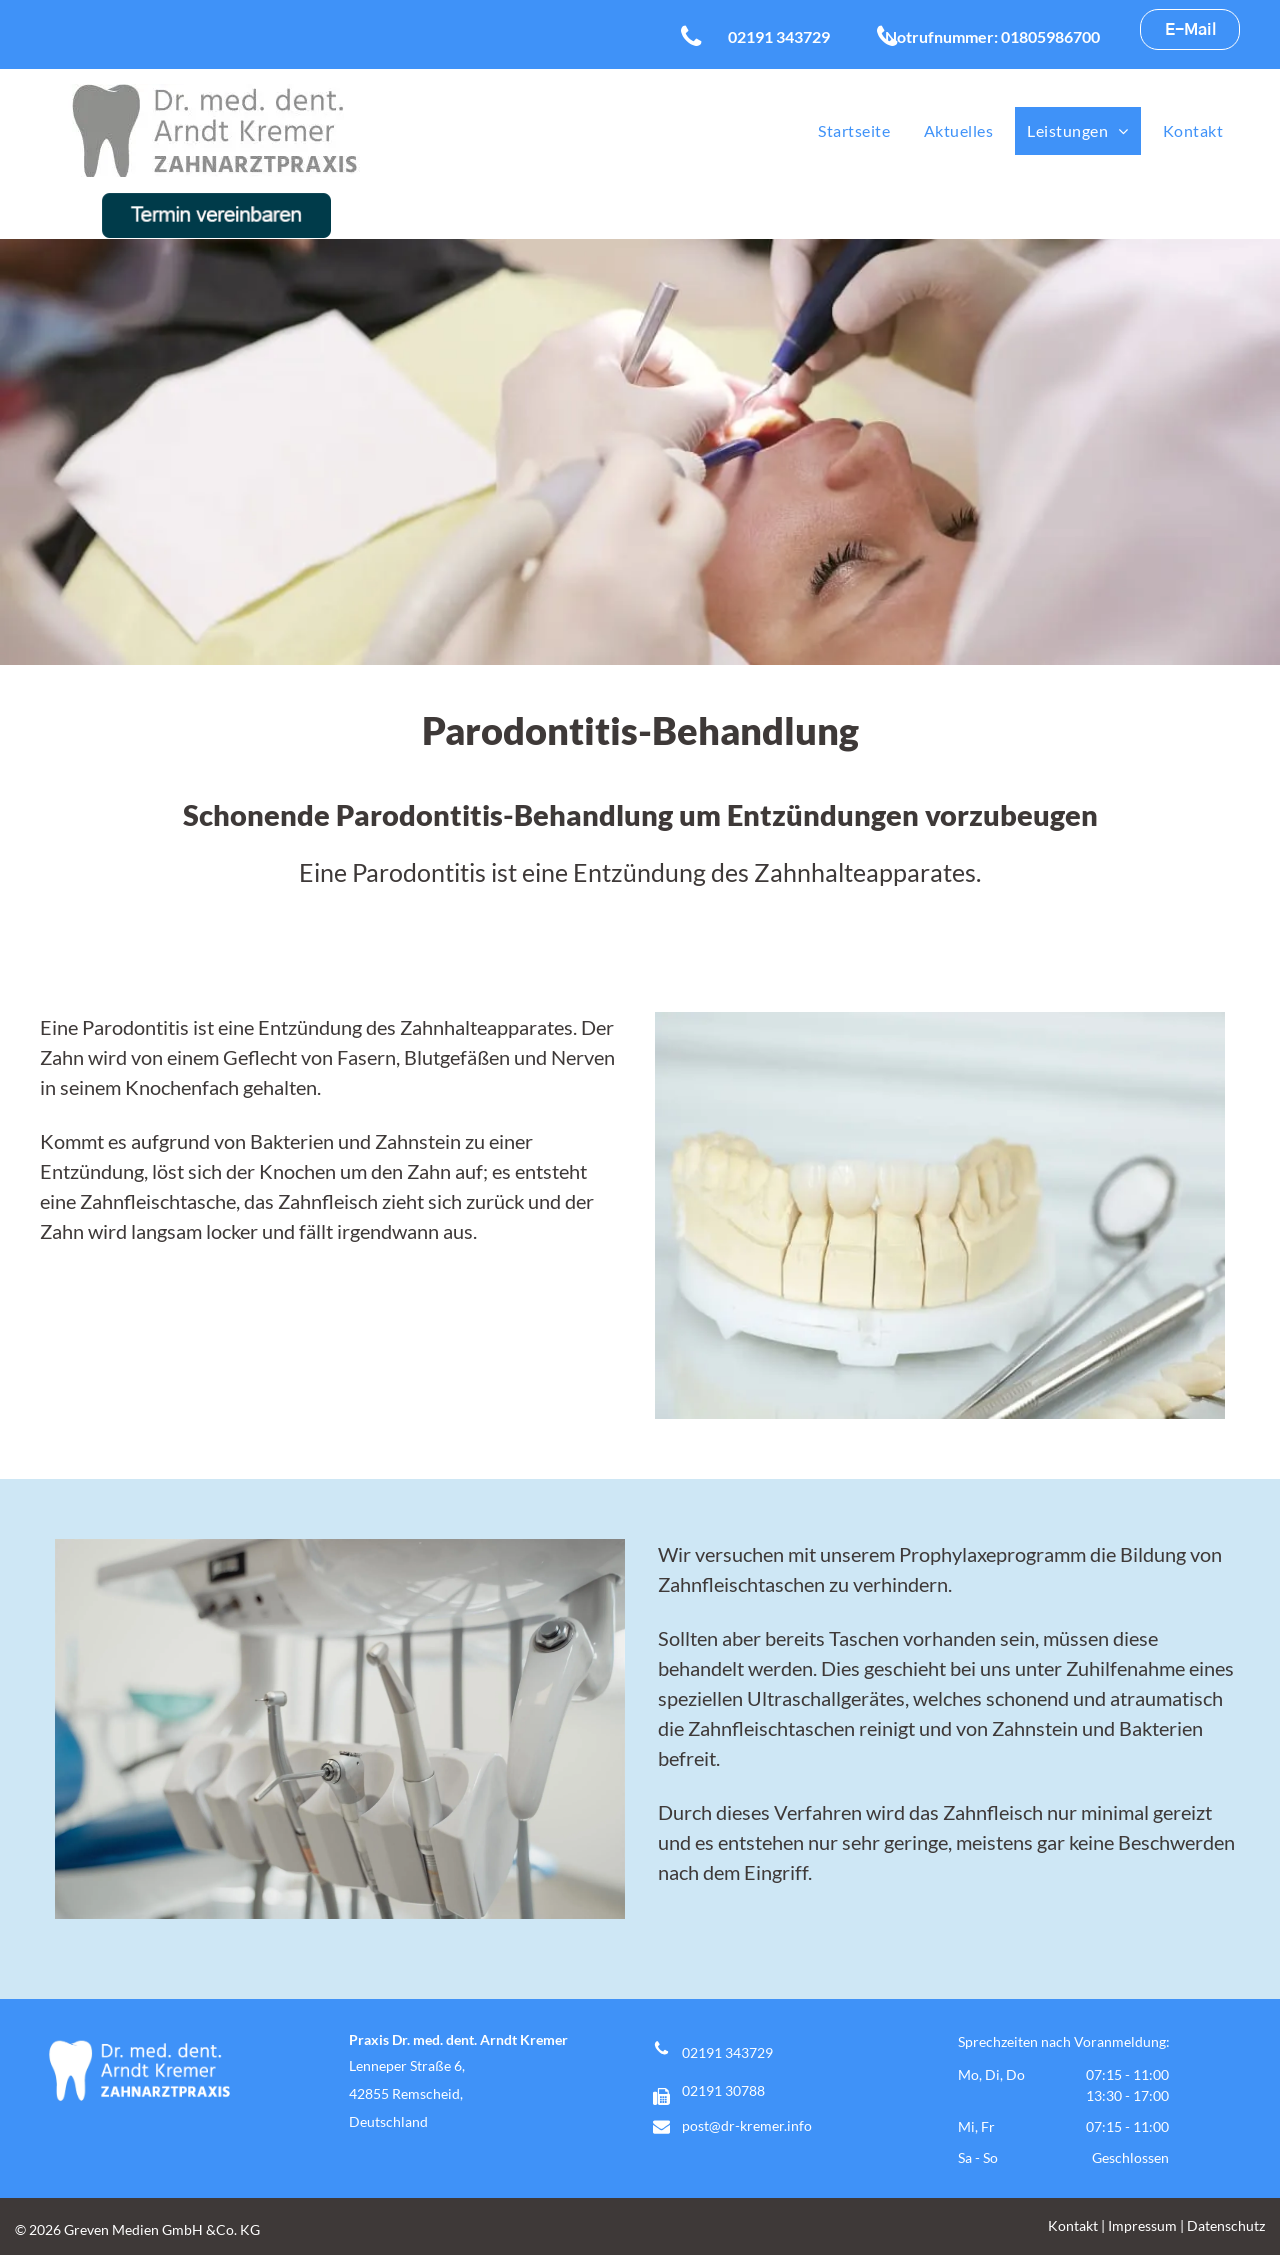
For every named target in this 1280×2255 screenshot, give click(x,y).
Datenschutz (1226, 2225)
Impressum (1142, 2225)
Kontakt (1073, 2225)
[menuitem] (854, 131)
